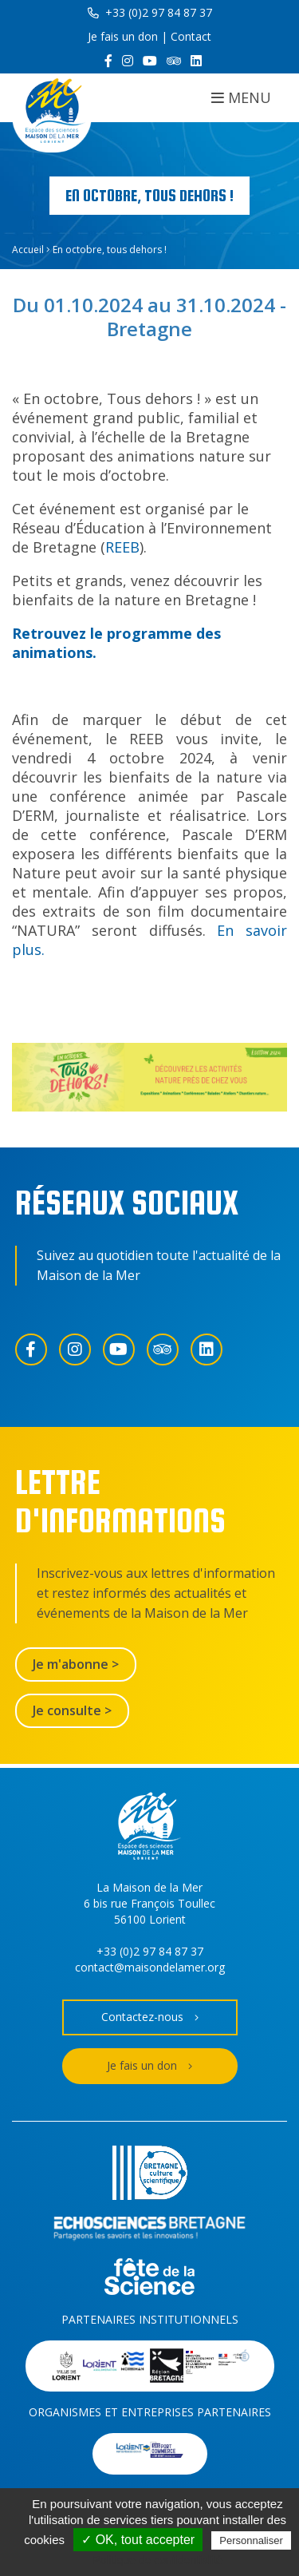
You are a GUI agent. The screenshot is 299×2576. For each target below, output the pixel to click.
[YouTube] (150, 61)
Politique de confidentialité (157, 2560)
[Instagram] (127, 61)
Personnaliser (251, 2540)
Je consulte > (72, 1710)
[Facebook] (108, 61)
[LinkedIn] (196, 61)
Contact (191, 36)
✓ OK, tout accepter (138, 2539)
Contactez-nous (150, 2017)
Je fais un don (123, 36)
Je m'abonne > (76, 1664)
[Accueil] (52, 113)
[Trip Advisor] (174, 61)
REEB (122, 547)
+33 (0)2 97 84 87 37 (150, 12)
